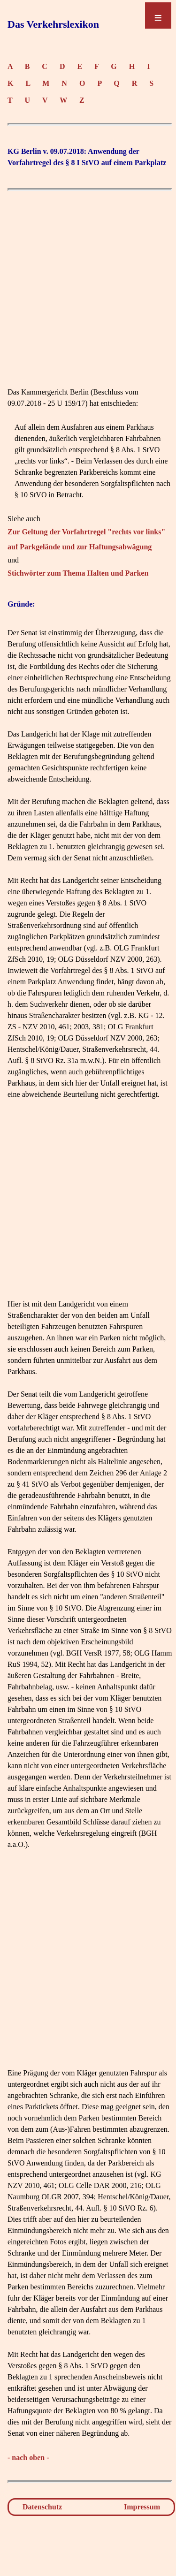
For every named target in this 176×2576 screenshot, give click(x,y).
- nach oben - (28, 2458)
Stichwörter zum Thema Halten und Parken (78, 573)
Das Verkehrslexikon (53, 24)
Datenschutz (42, 2507)
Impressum (142, 2507)
